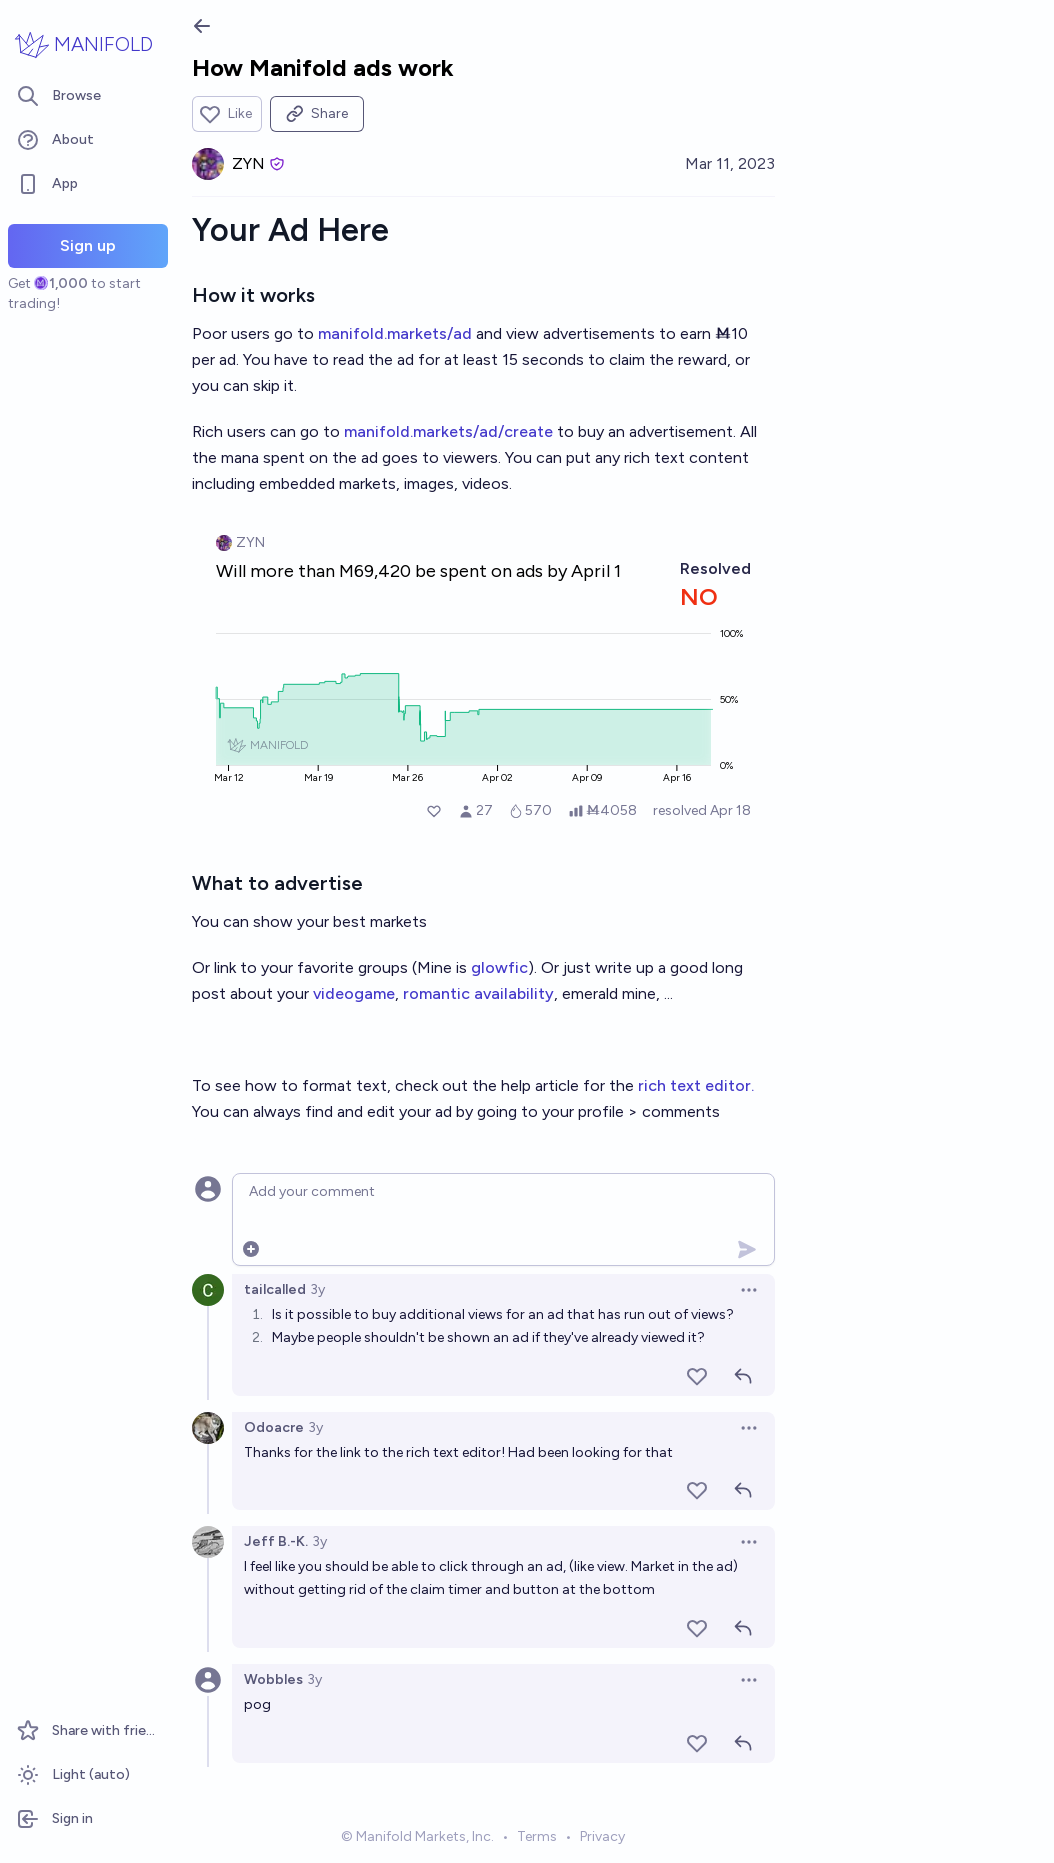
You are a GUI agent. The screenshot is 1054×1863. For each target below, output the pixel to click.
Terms (537, 1836)
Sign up (88, 245)
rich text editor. (696, 1085)
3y (317, 1289)
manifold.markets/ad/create (448, 431)
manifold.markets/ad (395, 333)
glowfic (499, 967)
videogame (354, 993)
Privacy (602, 1836)
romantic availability (478, 993)
